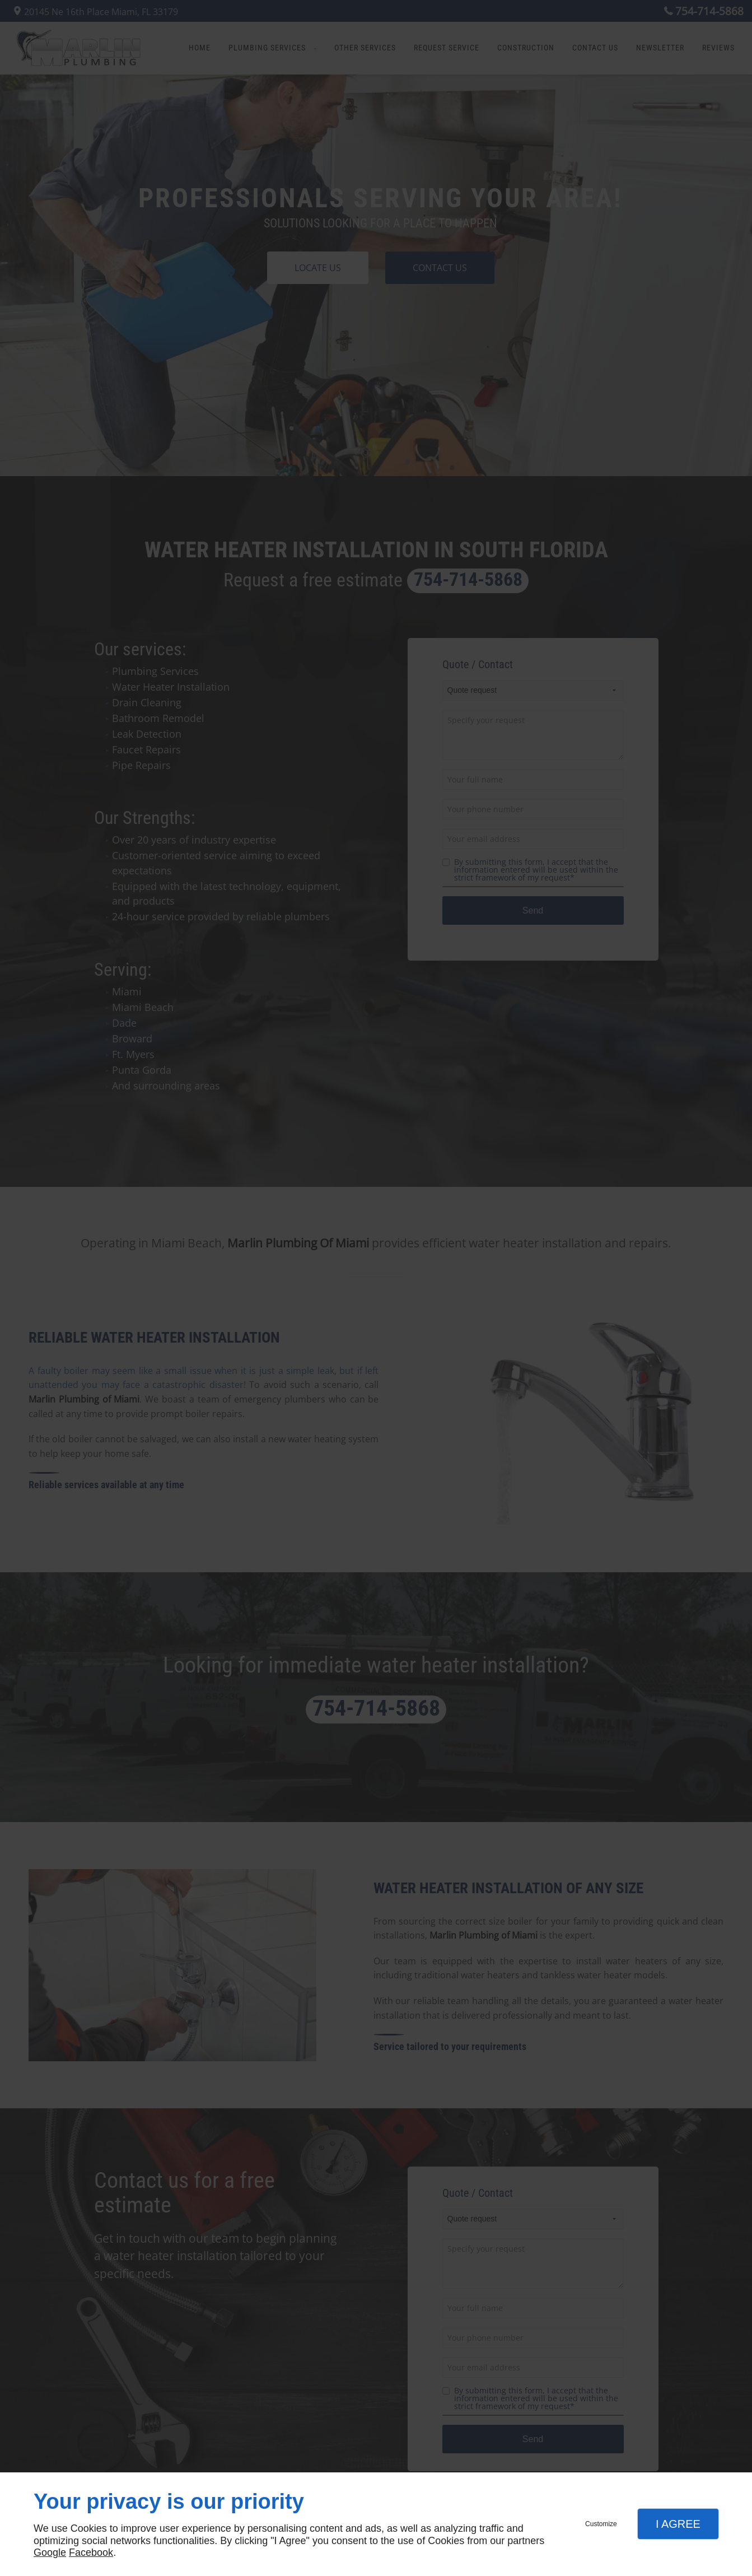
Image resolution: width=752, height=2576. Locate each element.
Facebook (91, 2552)
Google (50, 2552)
